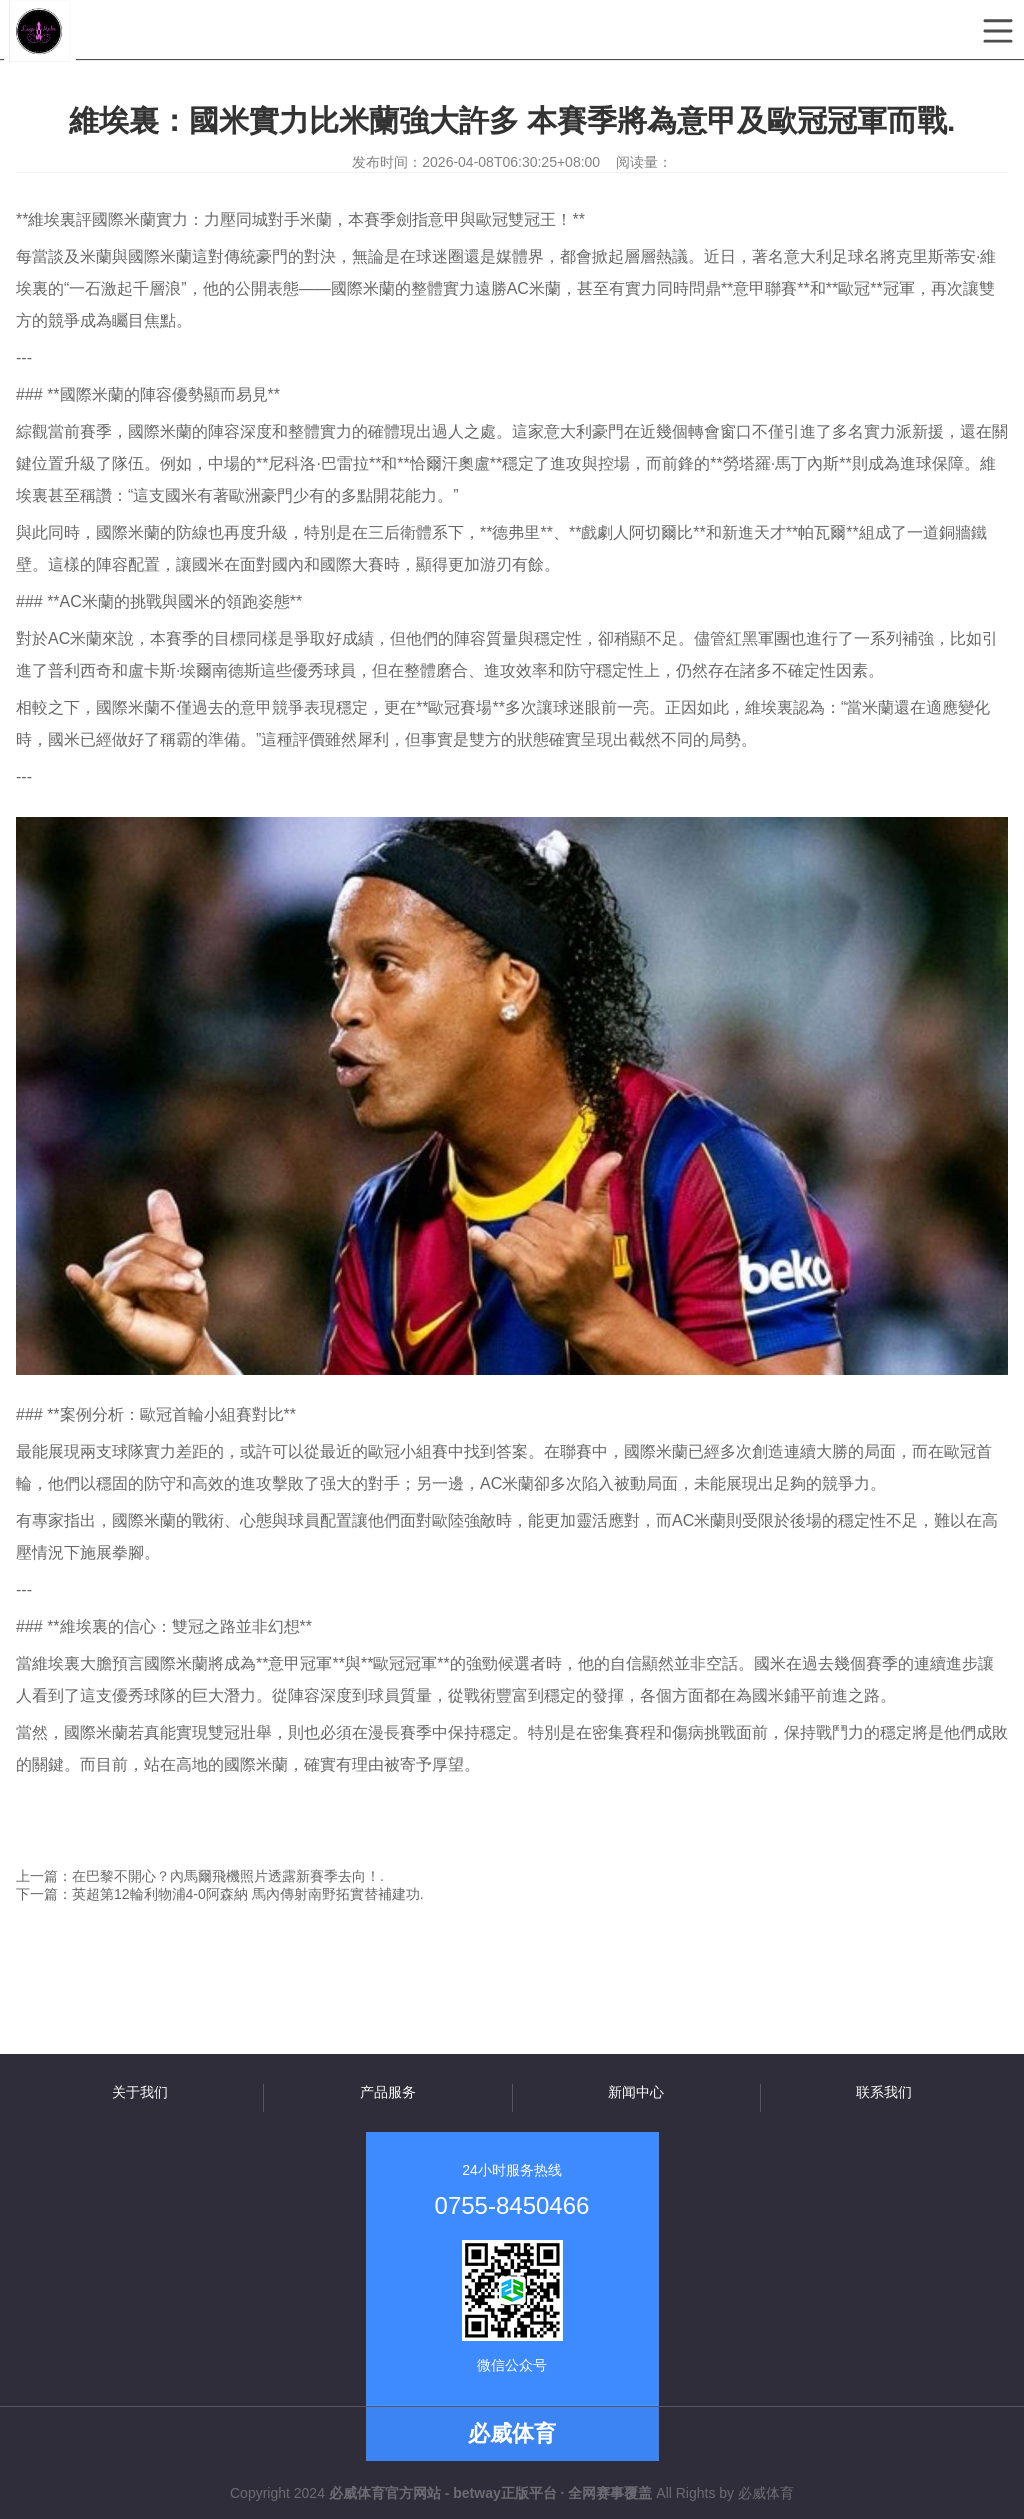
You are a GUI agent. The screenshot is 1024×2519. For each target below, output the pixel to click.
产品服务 (388, 2092)
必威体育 (766, 2493)
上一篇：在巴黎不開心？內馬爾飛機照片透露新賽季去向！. (200, 1876)
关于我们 (140, 2092)
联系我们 (884, 2092)
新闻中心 (636, 2092)
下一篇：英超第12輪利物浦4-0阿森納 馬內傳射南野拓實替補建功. (220, 1894)
